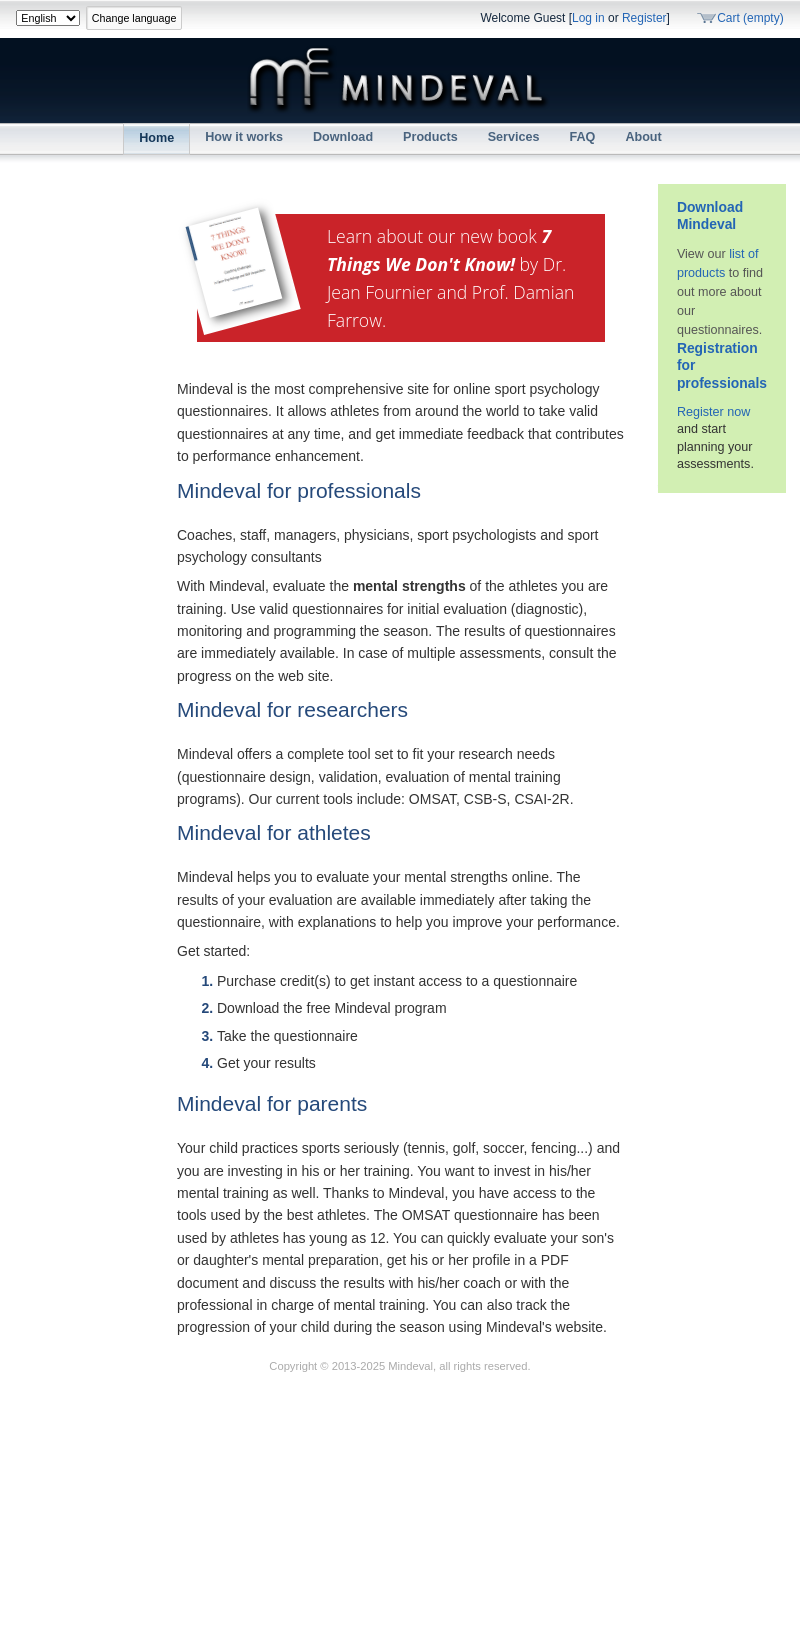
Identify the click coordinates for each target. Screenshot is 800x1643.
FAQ (583, 137)
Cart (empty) (750, 18)
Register (644, 18)
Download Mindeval (710, 216)
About (643, 137)
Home (156, 138)
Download (343, 137)
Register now (714, 412)
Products (430, 137)
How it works (244, 137)
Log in (588, 18)
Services (514, 137)
